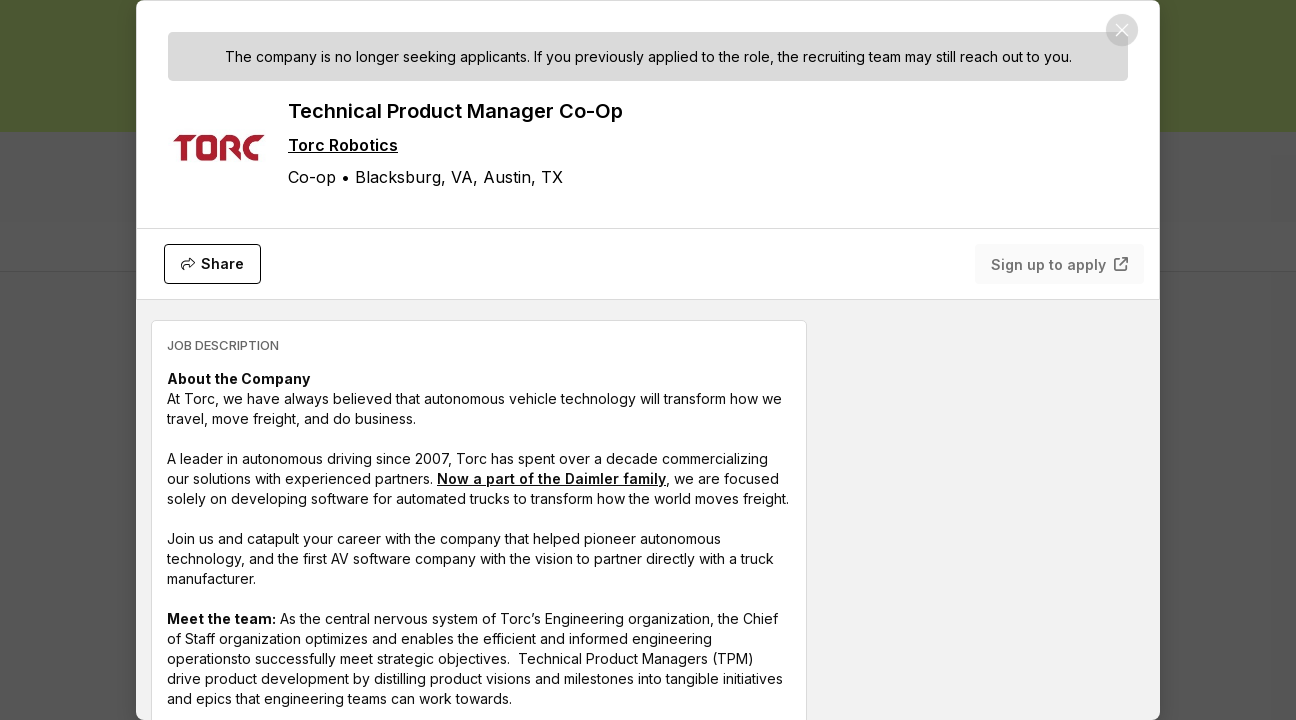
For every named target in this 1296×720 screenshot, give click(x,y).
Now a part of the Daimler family (551, 478)
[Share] (212, 264)
